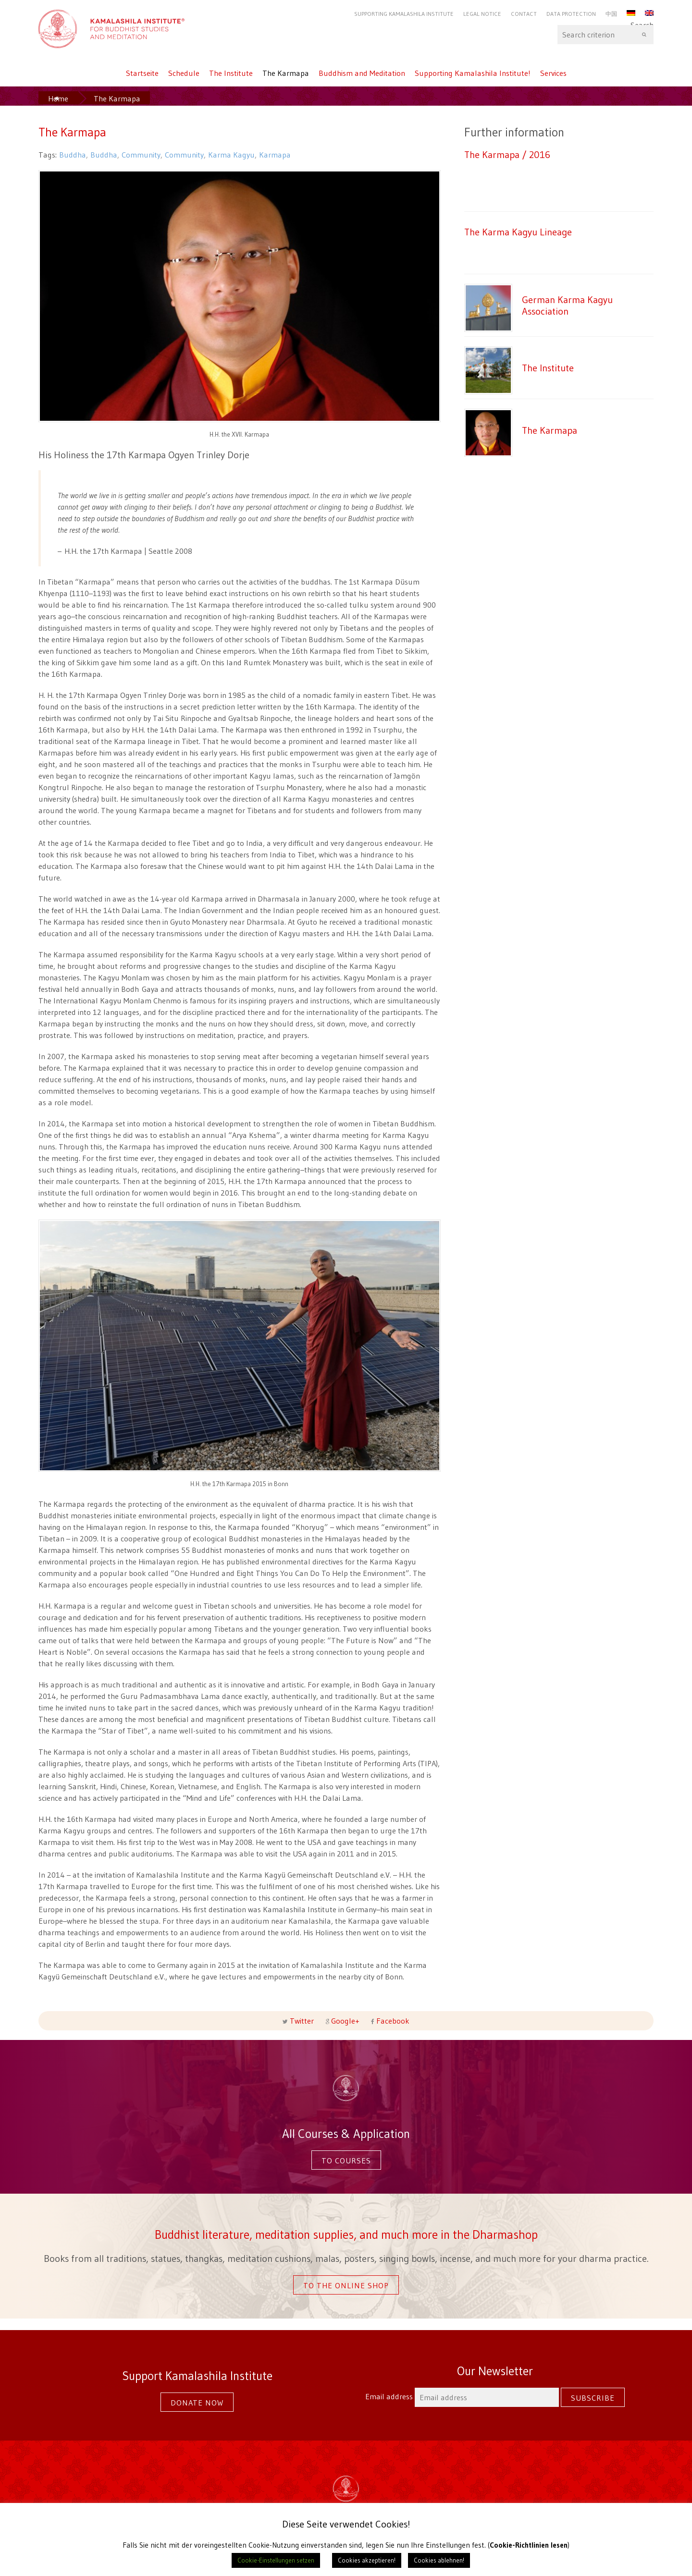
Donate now (197, 2402)
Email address (463, 2396)
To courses (346, 2160)
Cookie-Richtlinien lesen (529, 2545)
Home (58, 98)
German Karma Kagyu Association (567, 305)
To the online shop (346, 2285)
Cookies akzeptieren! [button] (366, 2560)
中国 (611, 13)
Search (605, 34)
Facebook (391, 2021)
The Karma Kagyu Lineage (518, 232)
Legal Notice (482, 13)
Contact (524, 13)
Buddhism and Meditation (362, 73)
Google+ (345, 2021)
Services (553, 73)
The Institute (231, 73)
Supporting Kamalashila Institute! (473, 73)
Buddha (72, 154)
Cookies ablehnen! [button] (439, 2560)
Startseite (142, 73)
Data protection (571, 13)
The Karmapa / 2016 (507, 154)
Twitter (302, 2021)
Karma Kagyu (231, 154)
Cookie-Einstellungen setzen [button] (275, 2560)
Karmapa (275, 154)
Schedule (183, 73)
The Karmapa (285, 73)
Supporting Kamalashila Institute (404, 13)
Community (141, 154)
